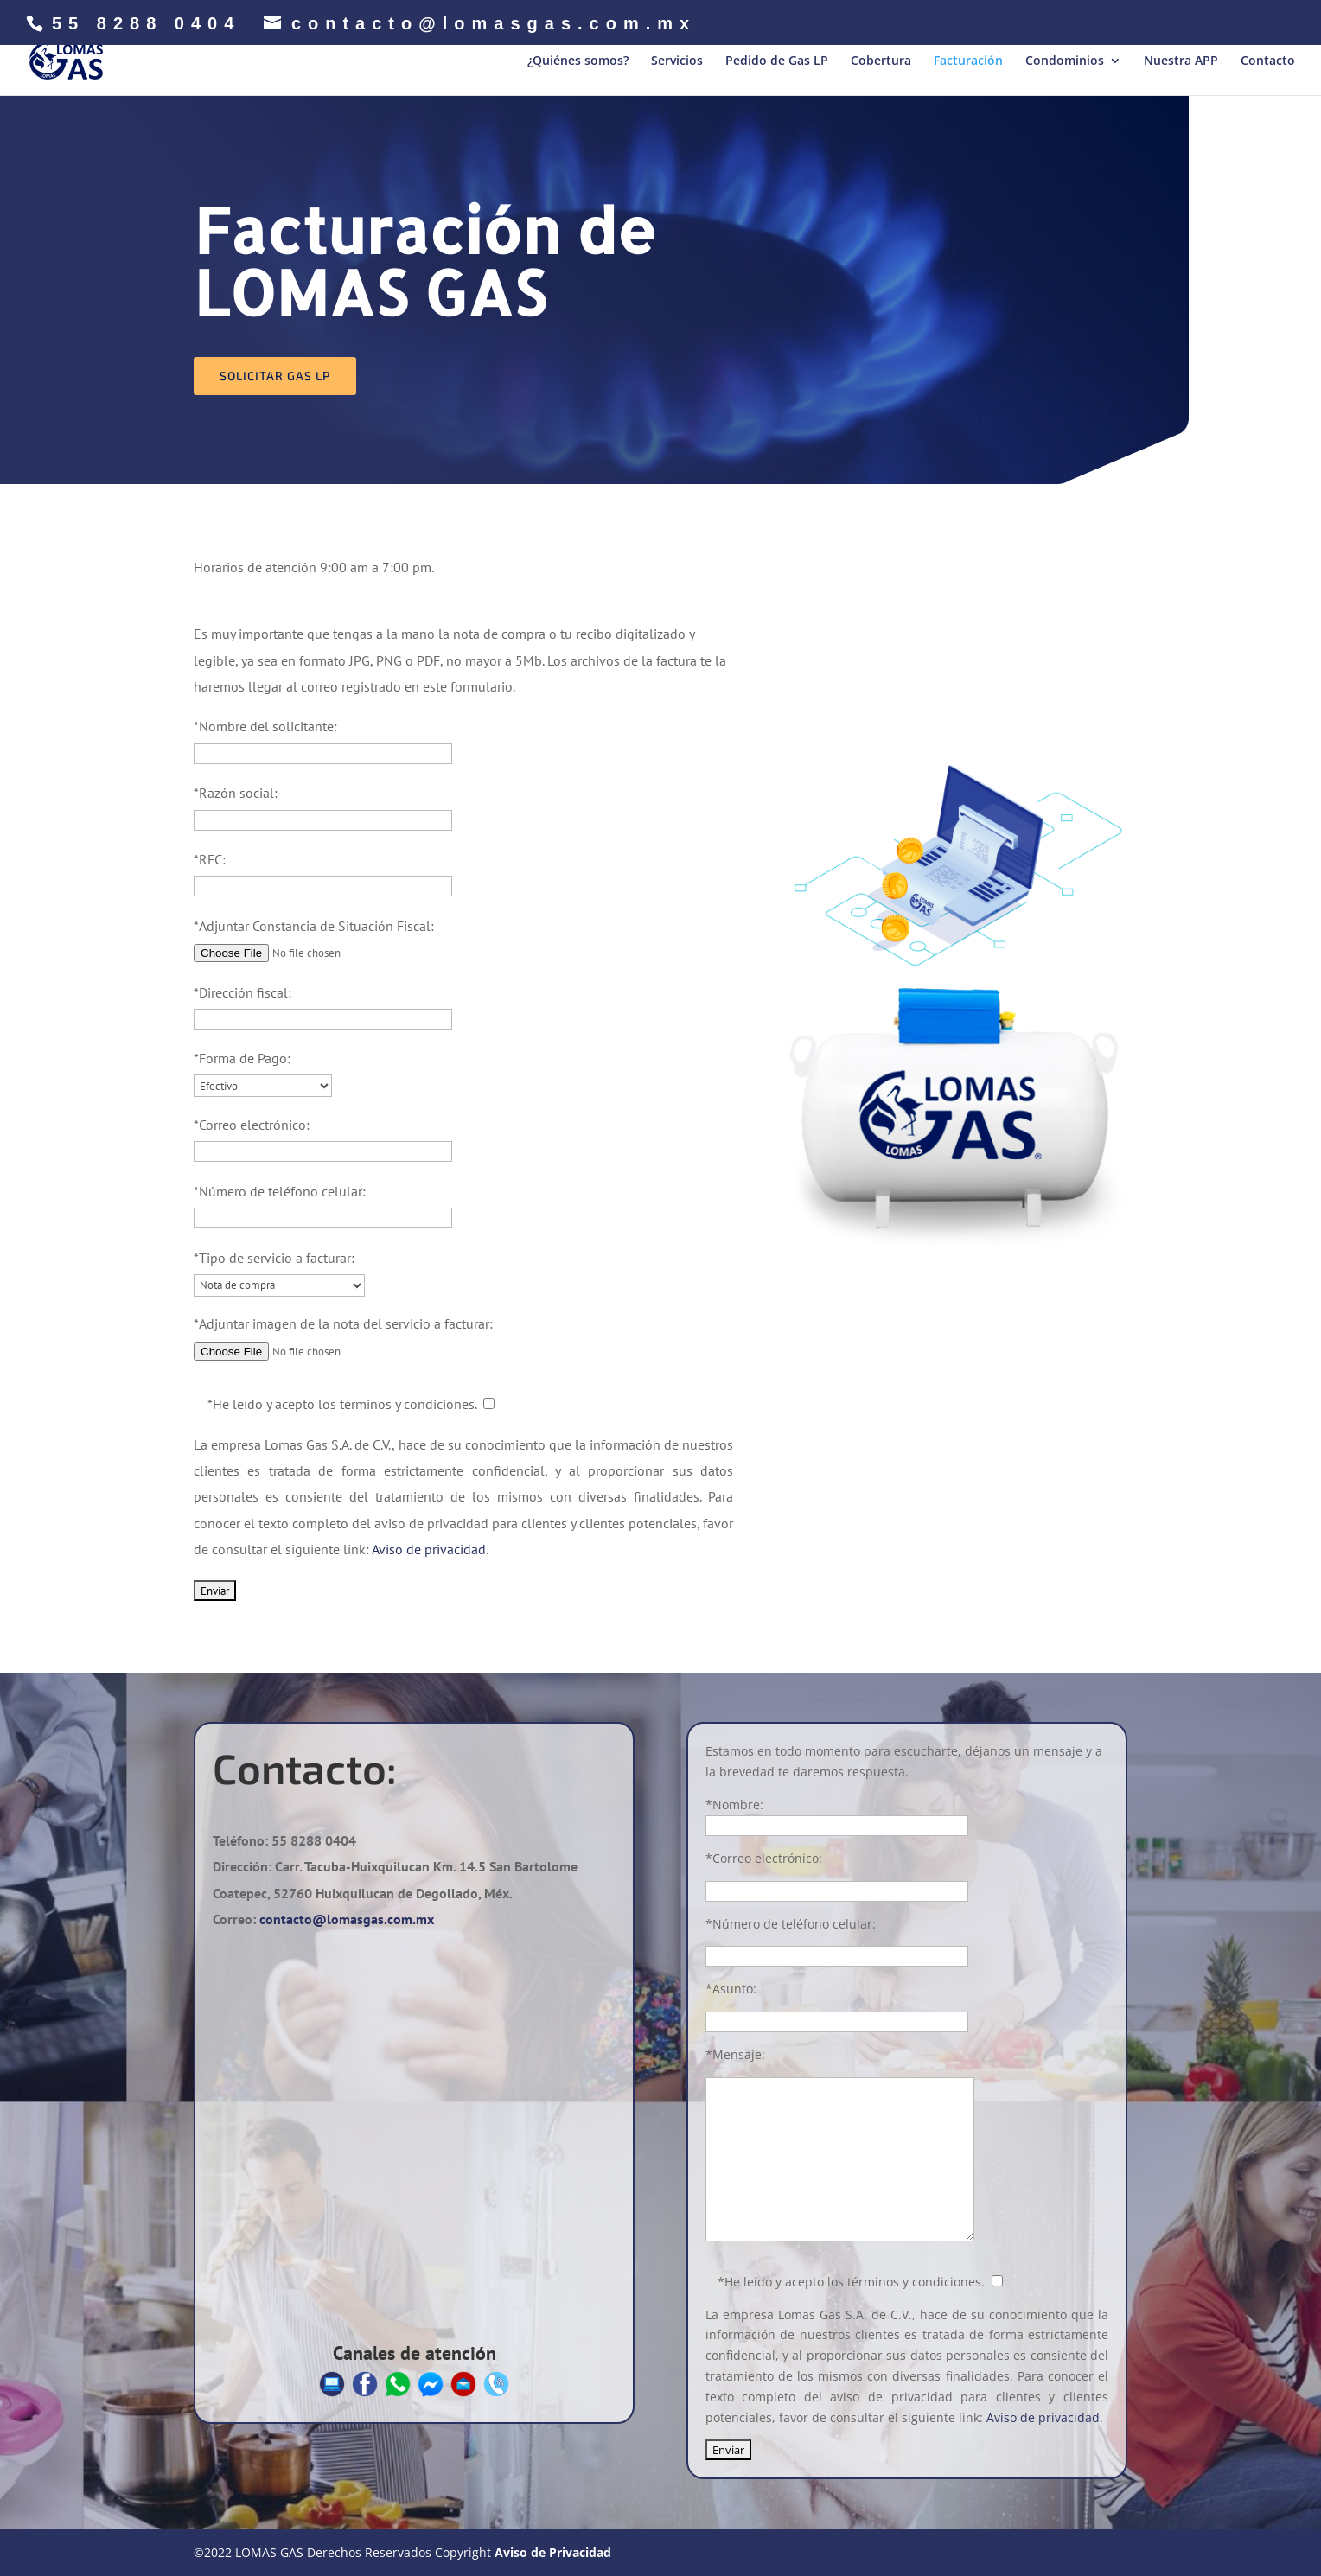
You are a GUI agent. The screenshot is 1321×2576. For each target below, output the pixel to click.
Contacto (1268, 61)
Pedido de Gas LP (776, 61)
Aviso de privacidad (429, 1549)
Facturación (968, 61)
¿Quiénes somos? (578, 61)
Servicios (677, 61)
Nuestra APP (1181, 61)
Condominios (1064, 61)
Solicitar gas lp (275, 375)
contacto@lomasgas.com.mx (346, 1919)
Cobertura (881, 61)
